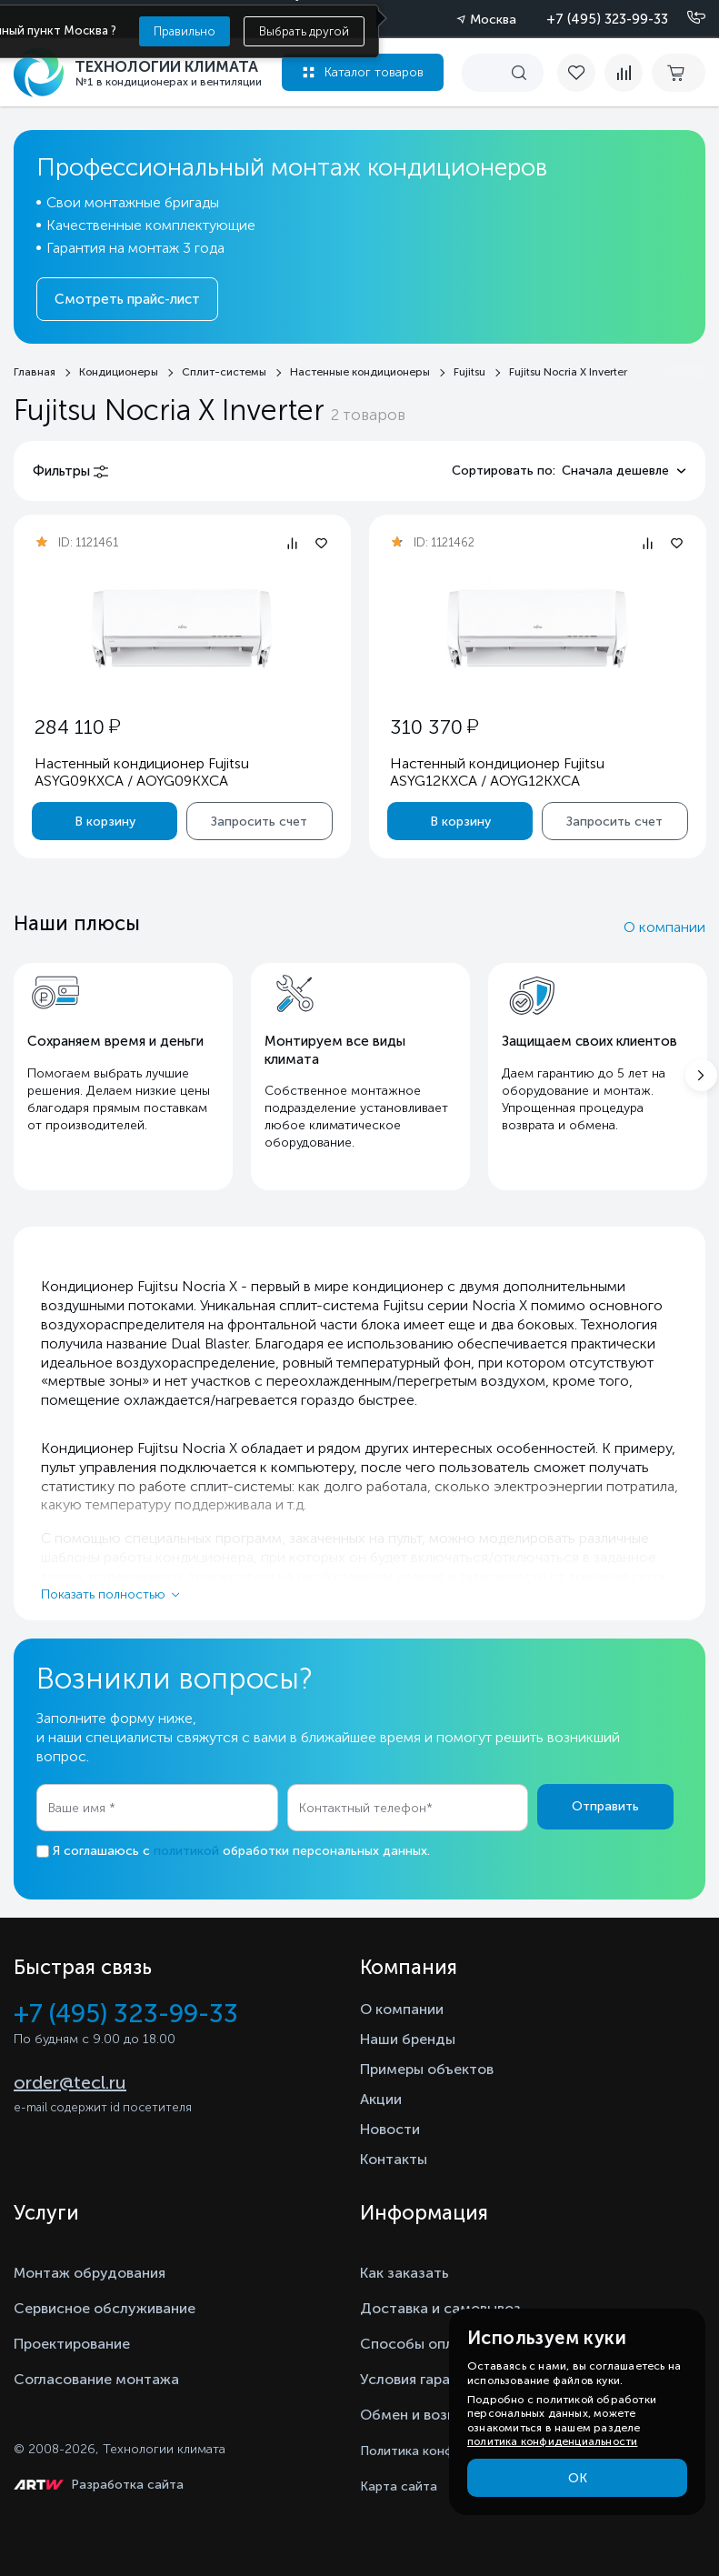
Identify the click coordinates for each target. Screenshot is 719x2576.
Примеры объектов (427, 2069)
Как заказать (404, 2272)
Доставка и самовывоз (440, 2308)
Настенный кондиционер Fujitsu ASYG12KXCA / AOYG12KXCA (496, 772)
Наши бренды (407, 2039)
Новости (390, 2129)
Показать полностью (103, 1594)
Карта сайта (398, 2486)
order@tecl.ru (70, 2082)
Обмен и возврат (419, 2414)
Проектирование (72, 2343)
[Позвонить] (685, 18)
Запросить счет (259, 821)
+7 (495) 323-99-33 (607, 19)
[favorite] (580, 73)
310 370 (433, 727)
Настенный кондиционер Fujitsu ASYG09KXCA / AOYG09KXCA (142, 772)
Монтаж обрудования (89, 2272)
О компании (664, 927)
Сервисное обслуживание (104, 2308)
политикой (186, 1851)
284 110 (77, 727)
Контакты (393, 2159)
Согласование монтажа (96, 2379)
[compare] (623, 73)
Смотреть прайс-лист (127, 299)
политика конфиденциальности (552, 2441)
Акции (381, 2099)
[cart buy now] (678, 73)
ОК (577, 2478)
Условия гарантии (421, 2379)
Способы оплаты (420, 2343)
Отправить (605, 1806)
